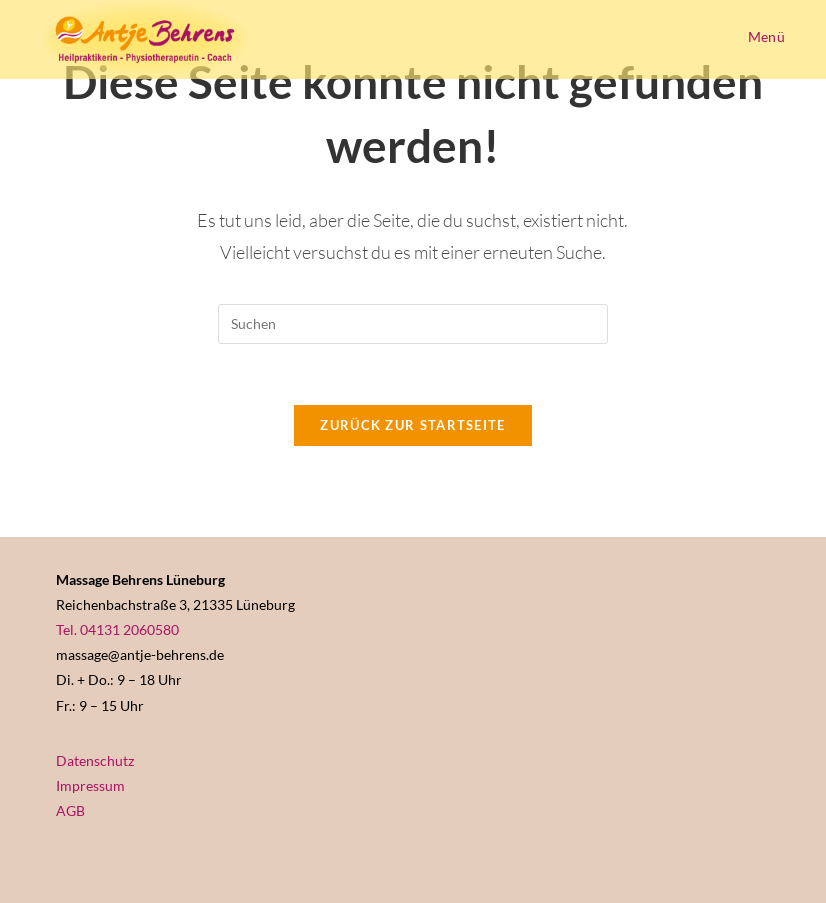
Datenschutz (95, 760)
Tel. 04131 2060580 (117, 629)
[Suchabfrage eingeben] (413, 324)
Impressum (90, 785)
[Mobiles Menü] (763, 36)
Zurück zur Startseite (412, 425)
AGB (70, 810)
